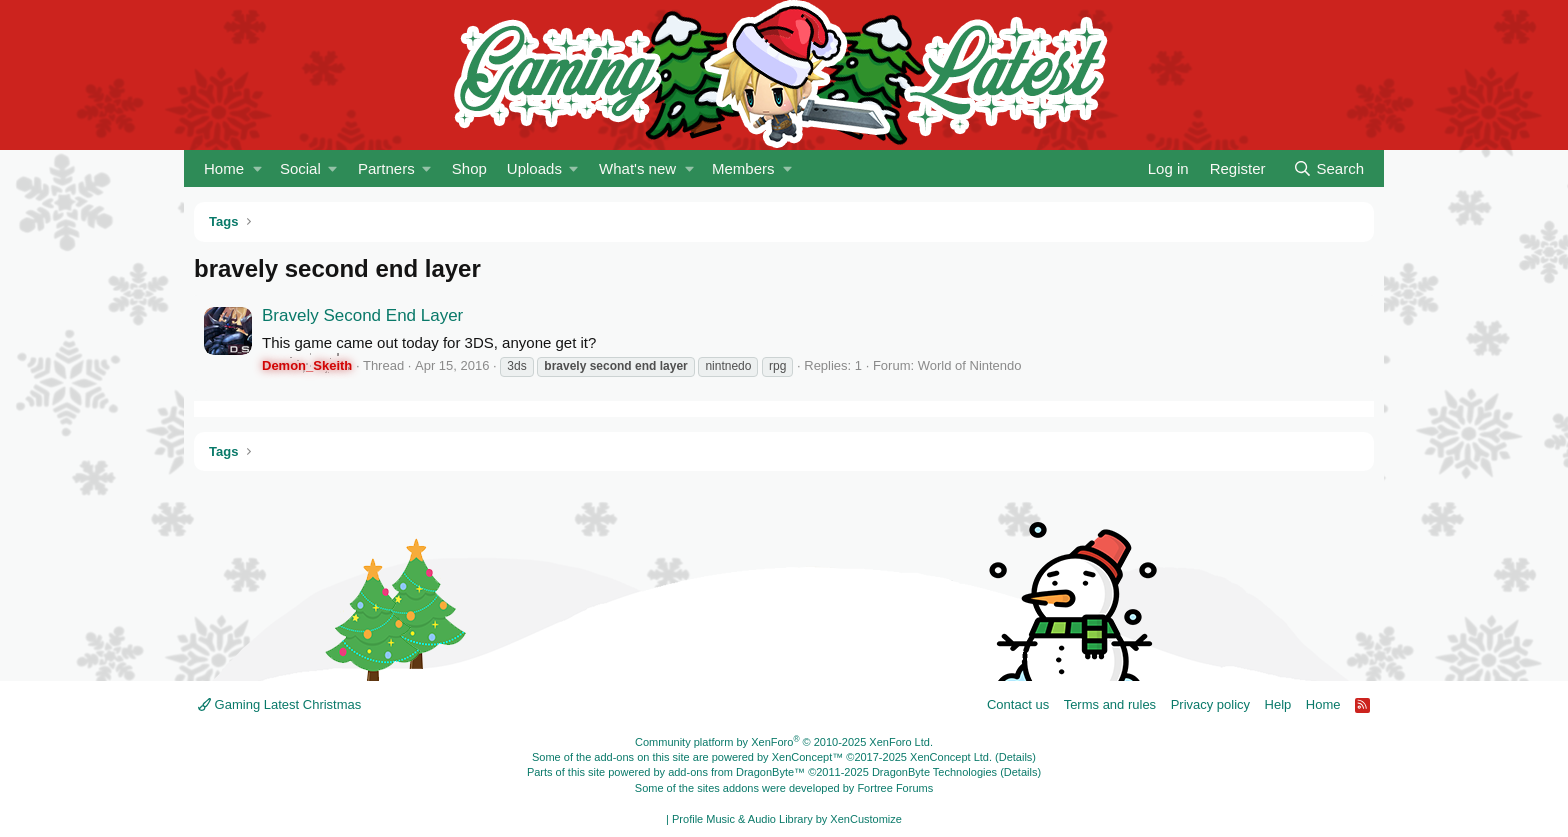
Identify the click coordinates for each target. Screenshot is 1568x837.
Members (743, 168)
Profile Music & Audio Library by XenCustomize (787, 819)
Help (1278, 704)
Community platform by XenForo (784, 742)
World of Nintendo (970, 365)
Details (1016, 757)
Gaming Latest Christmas (279, 704)
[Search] (1328, 168)
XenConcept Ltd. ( (954, 757)
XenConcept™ (808, 757)
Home (224, 168)
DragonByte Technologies (934, 772)
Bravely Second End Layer (362, 315)
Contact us (1018, 704)
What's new (637, 168)
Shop (469, 168)
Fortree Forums (895, 788)
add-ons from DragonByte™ (736, 772)
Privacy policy (1210, 704)
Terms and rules (1110, 704)
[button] (257, 168)
